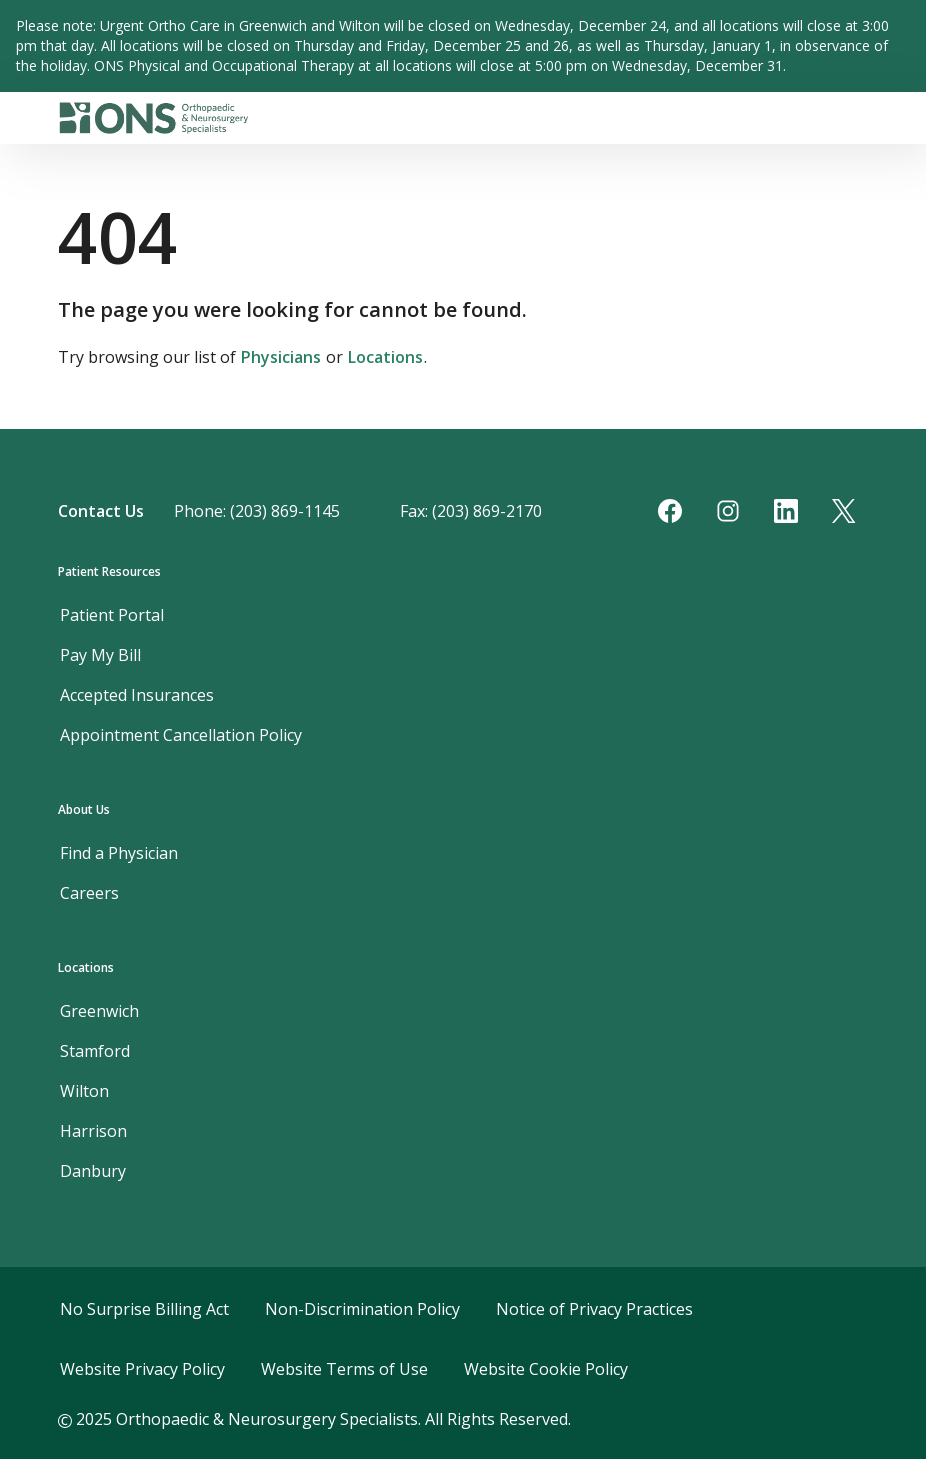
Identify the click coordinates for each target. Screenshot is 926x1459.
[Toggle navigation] (860, 118)
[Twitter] (844, 511)
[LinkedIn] (786, 511)
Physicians (281, 357)
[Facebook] (670, 511)
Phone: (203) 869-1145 (257, 511)
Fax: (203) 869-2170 (471, 511)
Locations (385, 357)
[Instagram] (728, 511)
